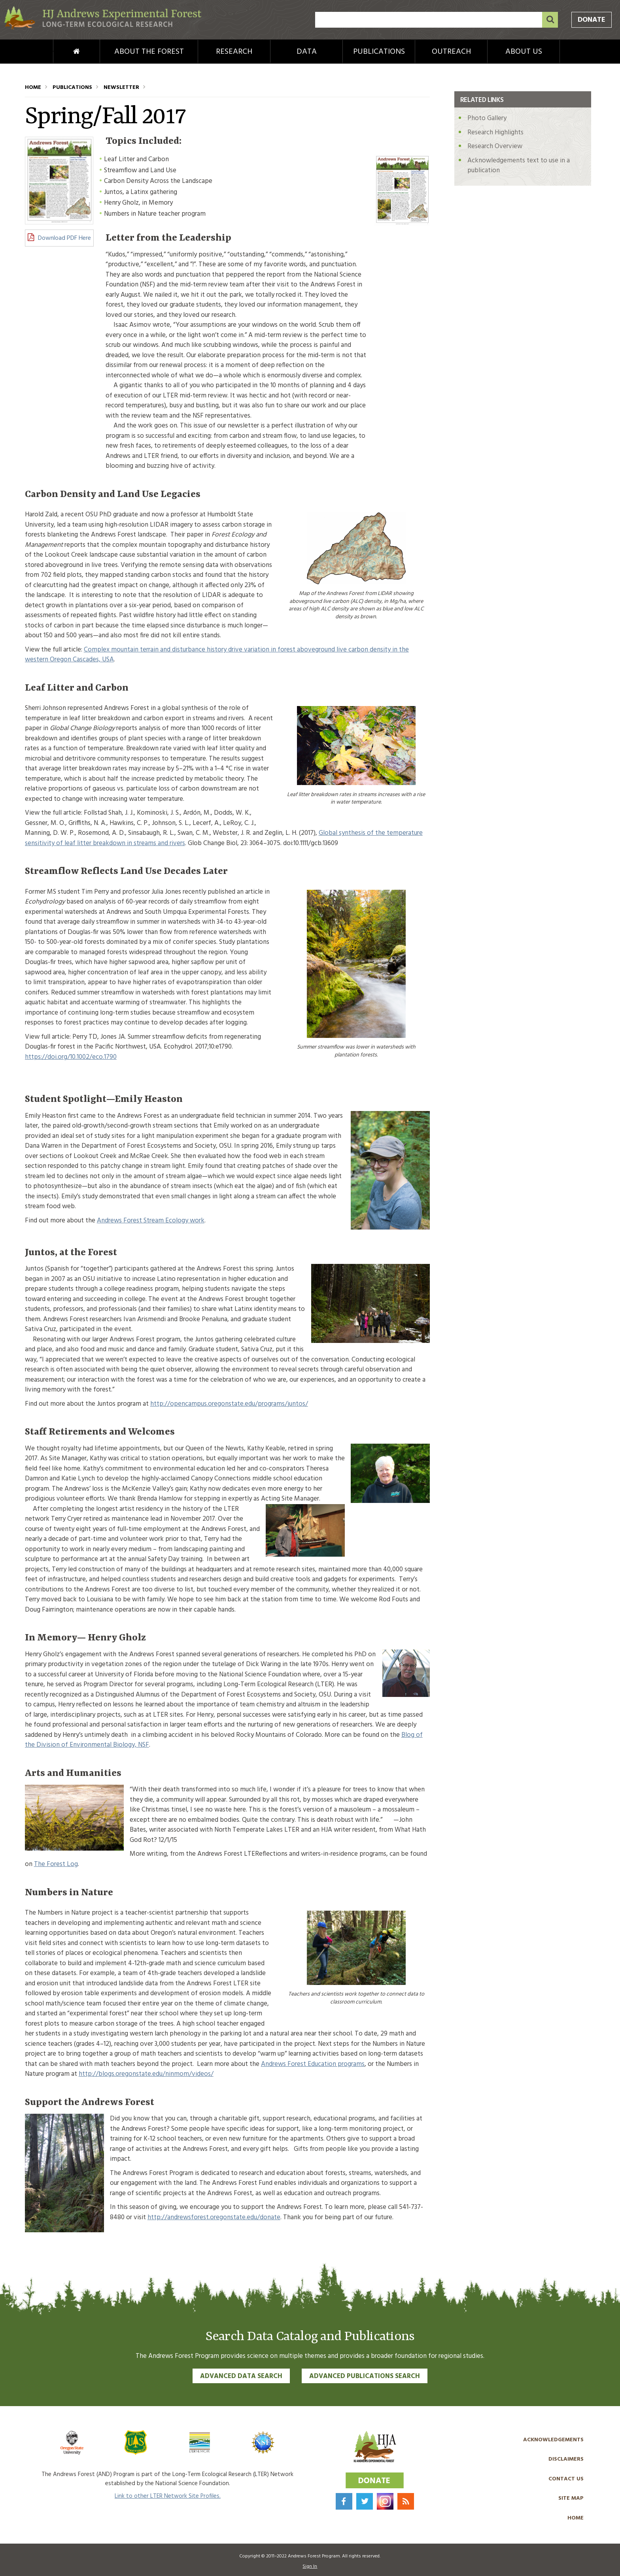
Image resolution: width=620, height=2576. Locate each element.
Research (234, 52)
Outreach (451, 52)
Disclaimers (566, 2459)
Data (307, 52)
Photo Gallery (487, 118)
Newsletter (121, 87)
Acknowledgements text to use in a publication (518, 165)
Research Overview (494, 146)
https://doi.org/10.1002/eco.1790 (71, 1057)
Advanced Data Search (241, 2376)
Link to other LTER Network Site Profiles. (168, 2496)
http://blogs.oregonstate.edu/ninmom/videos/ (146, 2074)
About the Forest (149, 52)
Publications (379, 52)
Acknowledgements (553, 2439)
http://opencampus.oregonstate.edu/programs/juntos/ (229, 1404)
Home (63, 51)
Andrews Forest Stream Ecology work (150, 1220)
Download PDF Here (64, 238)
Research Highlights (495, 132)
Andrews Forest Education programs (313, 2064)
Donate (591, 20)
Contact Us (566, 2479)
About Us (523, 52)
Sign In (309, 2566)
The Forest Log (56, 1864)
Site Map (571, 2498)
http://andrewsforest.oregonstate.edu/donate (213, 2217)
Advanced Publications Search (364, 2376)
